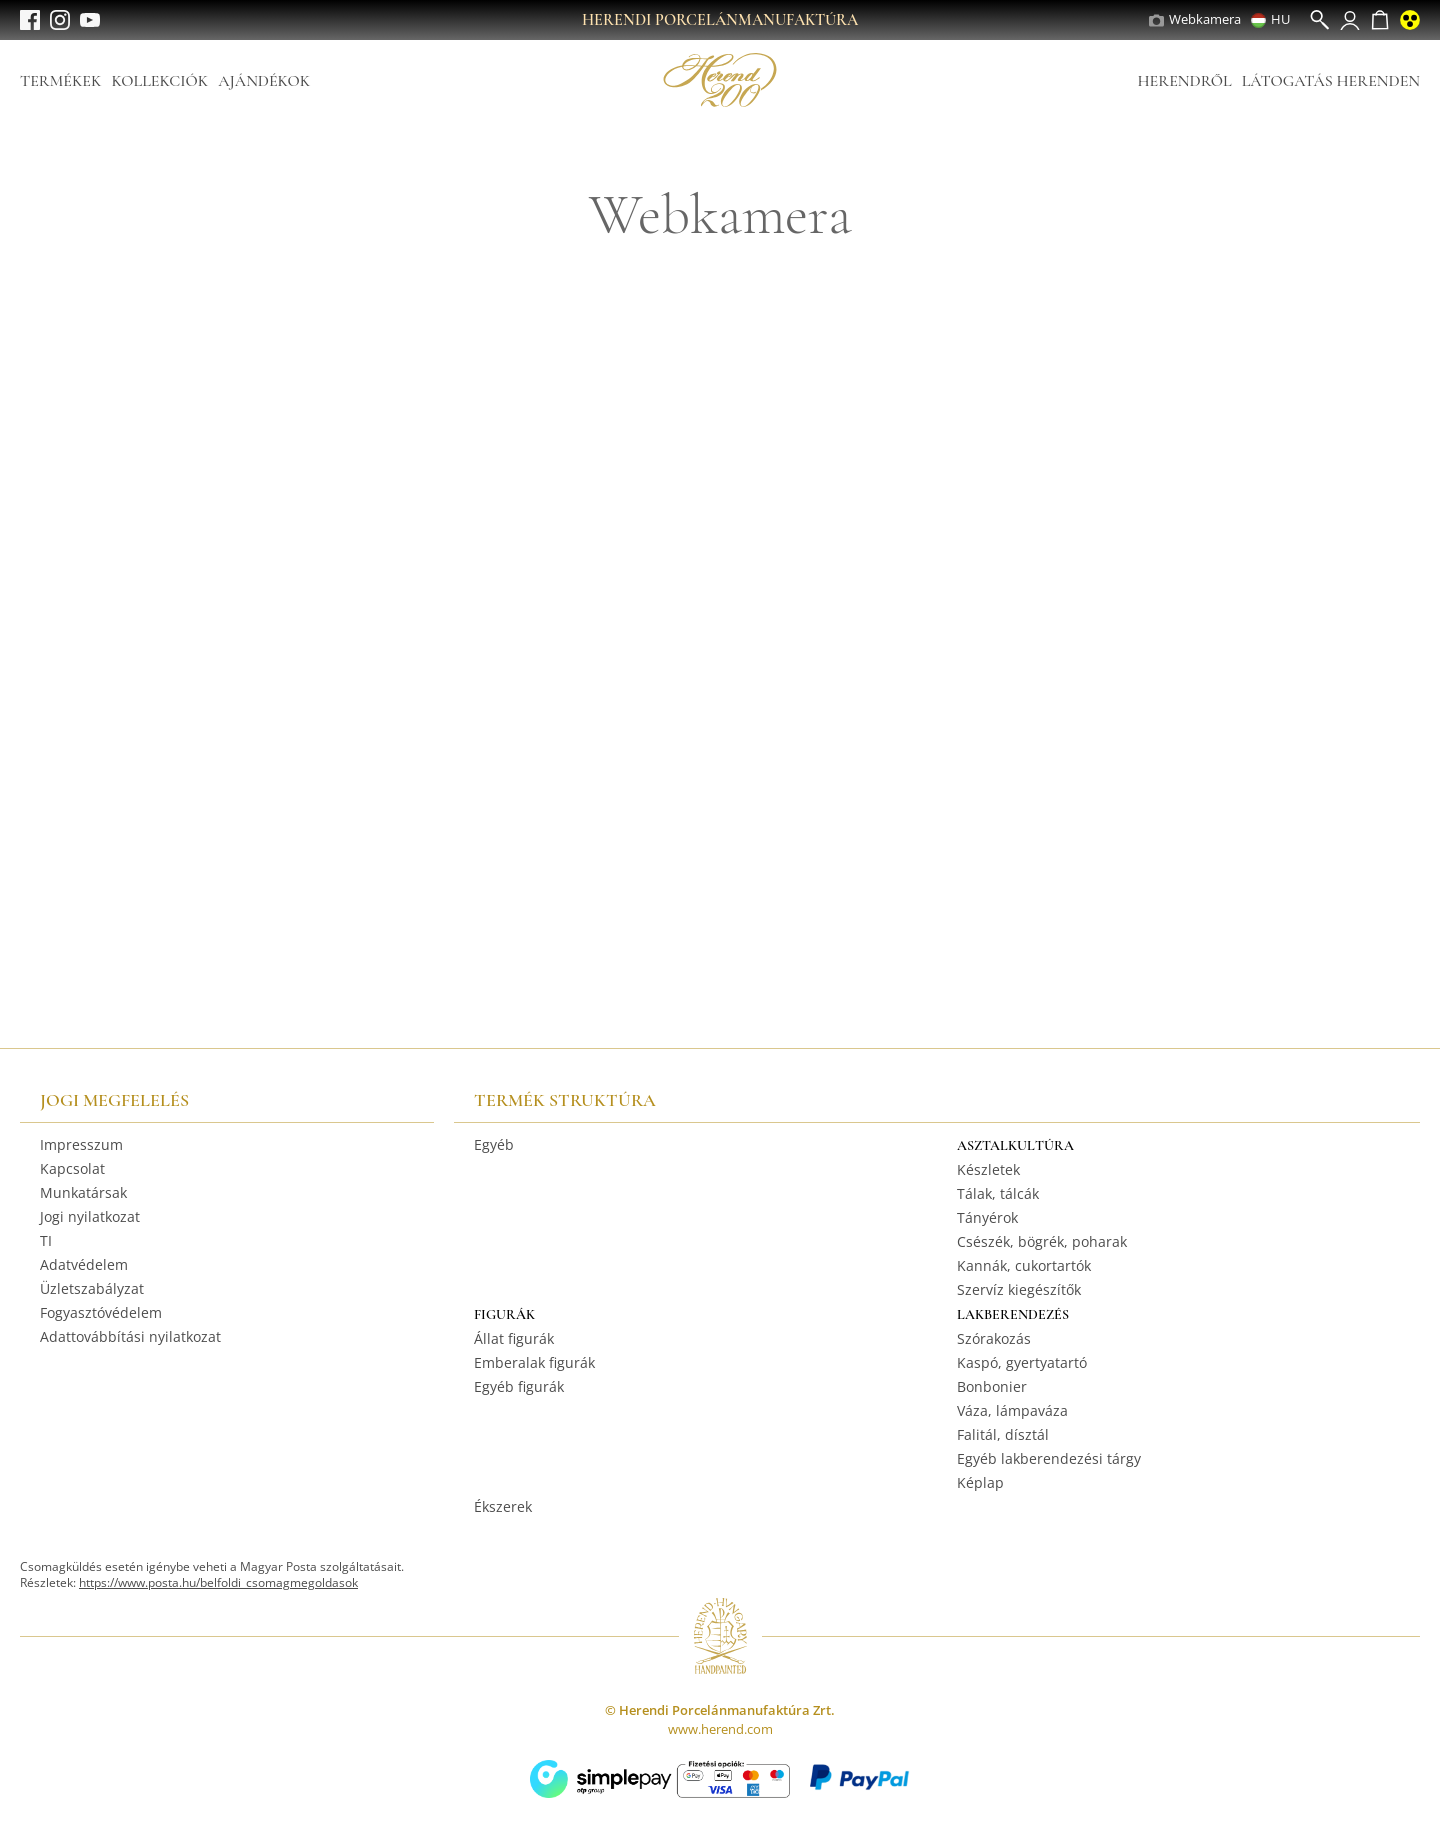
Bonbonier (992, 1386)
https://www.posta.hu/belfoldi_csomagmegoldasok (218, 1582)
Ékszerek (503, 1506)
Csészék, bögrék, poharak (1042, 1241)
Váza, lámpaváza (1012, 1410)
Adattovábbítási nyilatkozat (130, 1336)
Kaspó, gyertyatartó (1022, 1362)
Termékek (60, 81)
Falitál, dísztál (1003, 1434)
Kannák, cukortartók (1024, 1265)
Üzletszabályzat (92, 1288)
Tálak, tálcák (998, 1193)
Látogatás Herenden (1331, 81)
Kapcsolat (72, 1168)
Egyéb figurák (519, 1386)
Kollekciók (159, 81)
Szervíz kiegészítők (1019, 1289)
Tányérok (987, 1217)
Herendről (1184, 81)
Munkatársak (83, 1192)
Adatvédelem (84, 1264)
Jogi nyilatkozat (90, 1216)
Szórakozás (994, 1338)
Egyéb (494, 1144)
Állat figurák (514, 1338)
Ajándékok (264, 81)
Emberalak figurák (534, 1362)
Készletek (988, 1169)
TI (46, 1240)
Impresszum (81, 1144)
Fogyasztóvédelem (101, 1312)
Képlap (980, 1482)
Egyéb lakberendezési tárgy (1049, 1458)
